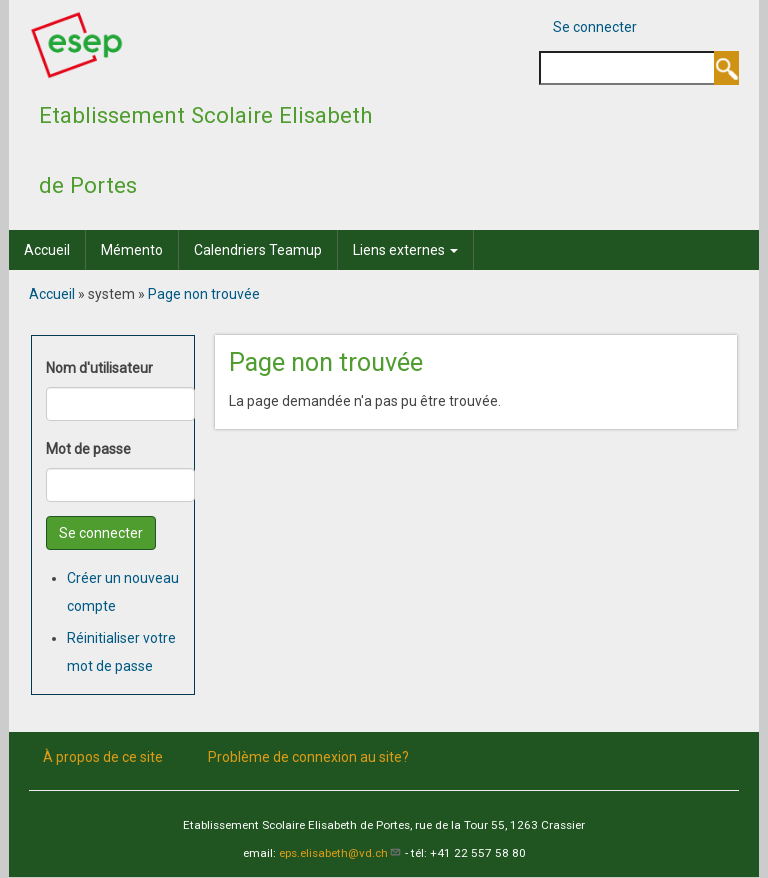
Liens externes (405, 250)
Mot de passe (88, 449)
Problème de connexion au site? (308, 756)
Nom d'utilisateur (99, 368)
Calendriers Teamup (258, 250)
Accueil (47, 250)
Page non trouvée (204, 294)
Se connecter (595, 27)
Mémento (132, 250)
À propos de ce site (103, 756)
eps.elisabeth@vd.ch (340, 853)
